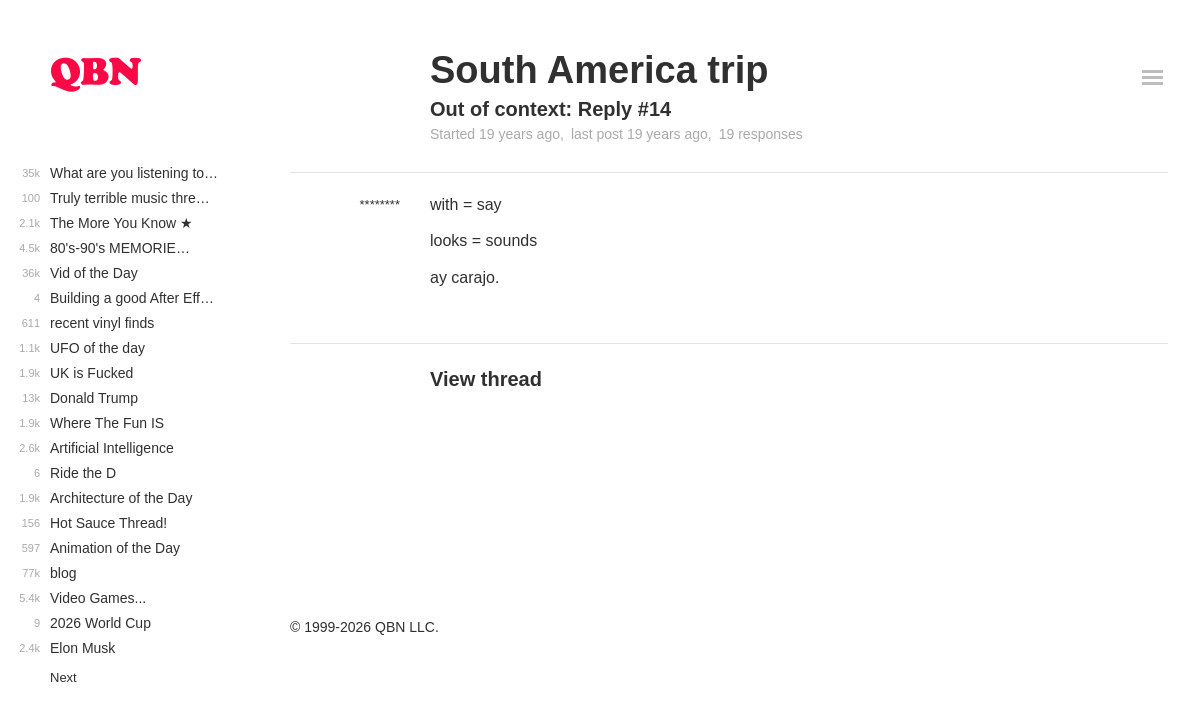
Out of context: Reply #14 (550, 109)
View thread (486, 379)
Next (63, 677)
